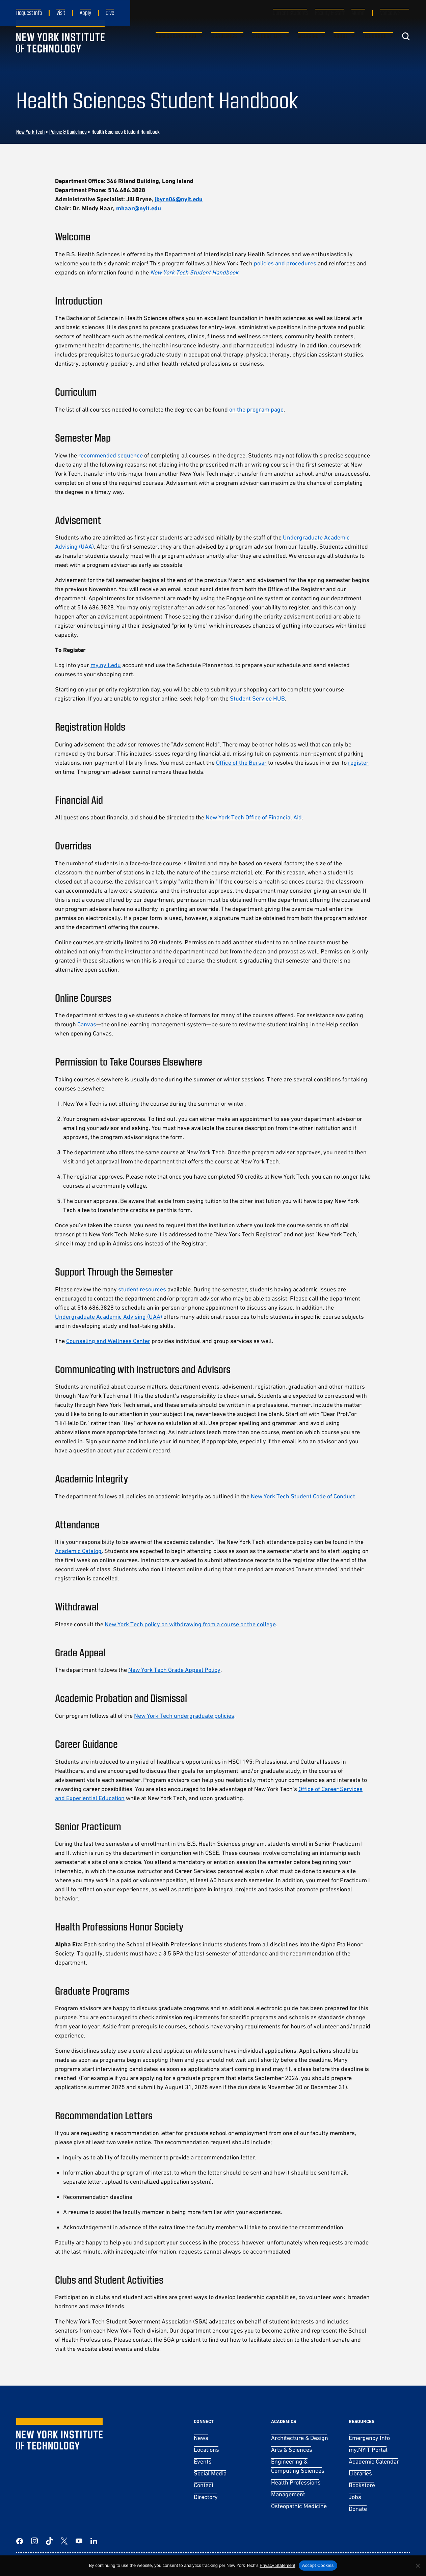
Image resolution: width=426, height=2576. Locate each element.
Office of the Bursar (241, 762)
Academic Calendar (374, 2461)
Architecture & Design (299, 2437)
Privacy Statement (277, 2565)
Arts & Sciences (291, 2449)
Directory (206, 2496)
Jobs (355, 2496)
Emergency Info (369, 2437)
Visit (60, 12)
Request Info (29, 12)
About (341, 48)
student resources (142, 1289)
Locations (206, 2449)
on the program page (256, 409)
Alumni (358, 12)
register (358, 762)
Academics (224, 48)
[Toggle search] (406, 49)
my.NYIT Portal (368, 2449)
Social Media (210, 2473)
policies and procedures (285, 263)
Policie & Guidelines (68, 131)
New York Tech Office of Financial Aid (254, 817)
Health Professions (296, 2482)
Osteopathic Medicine (299, 2505)
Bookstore (362, 2485)
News (201, 2437)
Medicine (308, 48)
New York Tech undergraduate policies (184, 1715)
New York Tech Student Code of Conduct (303, 1496)
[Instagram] (34, 2541)
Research (375, 48)
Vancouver (390, 12)
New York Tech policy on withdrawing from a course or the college (190, 1624)
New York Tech (30, 131)
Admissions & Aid (176, 48)
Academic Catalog (78, 1550)
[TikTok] (49, 2541)
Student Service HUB (257, 698)
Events (203, 2461)
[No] (417, 2565)
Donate (358, 2508)
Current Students (290, 12)
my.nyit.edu (105, 664)
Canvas (86, 1024)
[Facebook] (19, 2541)
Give (110, 12)
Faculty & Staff (330, 12)
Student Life (267, 48)
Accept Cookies (318, 2565)
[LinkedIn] (93, 2541)
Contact (204, 2485)
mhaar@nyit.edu (138, 208)
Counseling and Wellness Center (108, 1340)
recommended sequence (110, 455)
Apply (85, 12)
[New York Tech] (60, 49)
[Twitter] (64, 2541)
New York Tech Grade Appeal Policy (174, 1669)
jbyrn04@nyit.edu (179, 199)
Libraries (360, 2473)
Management (288, 2494)
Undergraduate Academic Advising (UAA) (108, 1316)
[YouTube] (79, 2541)
